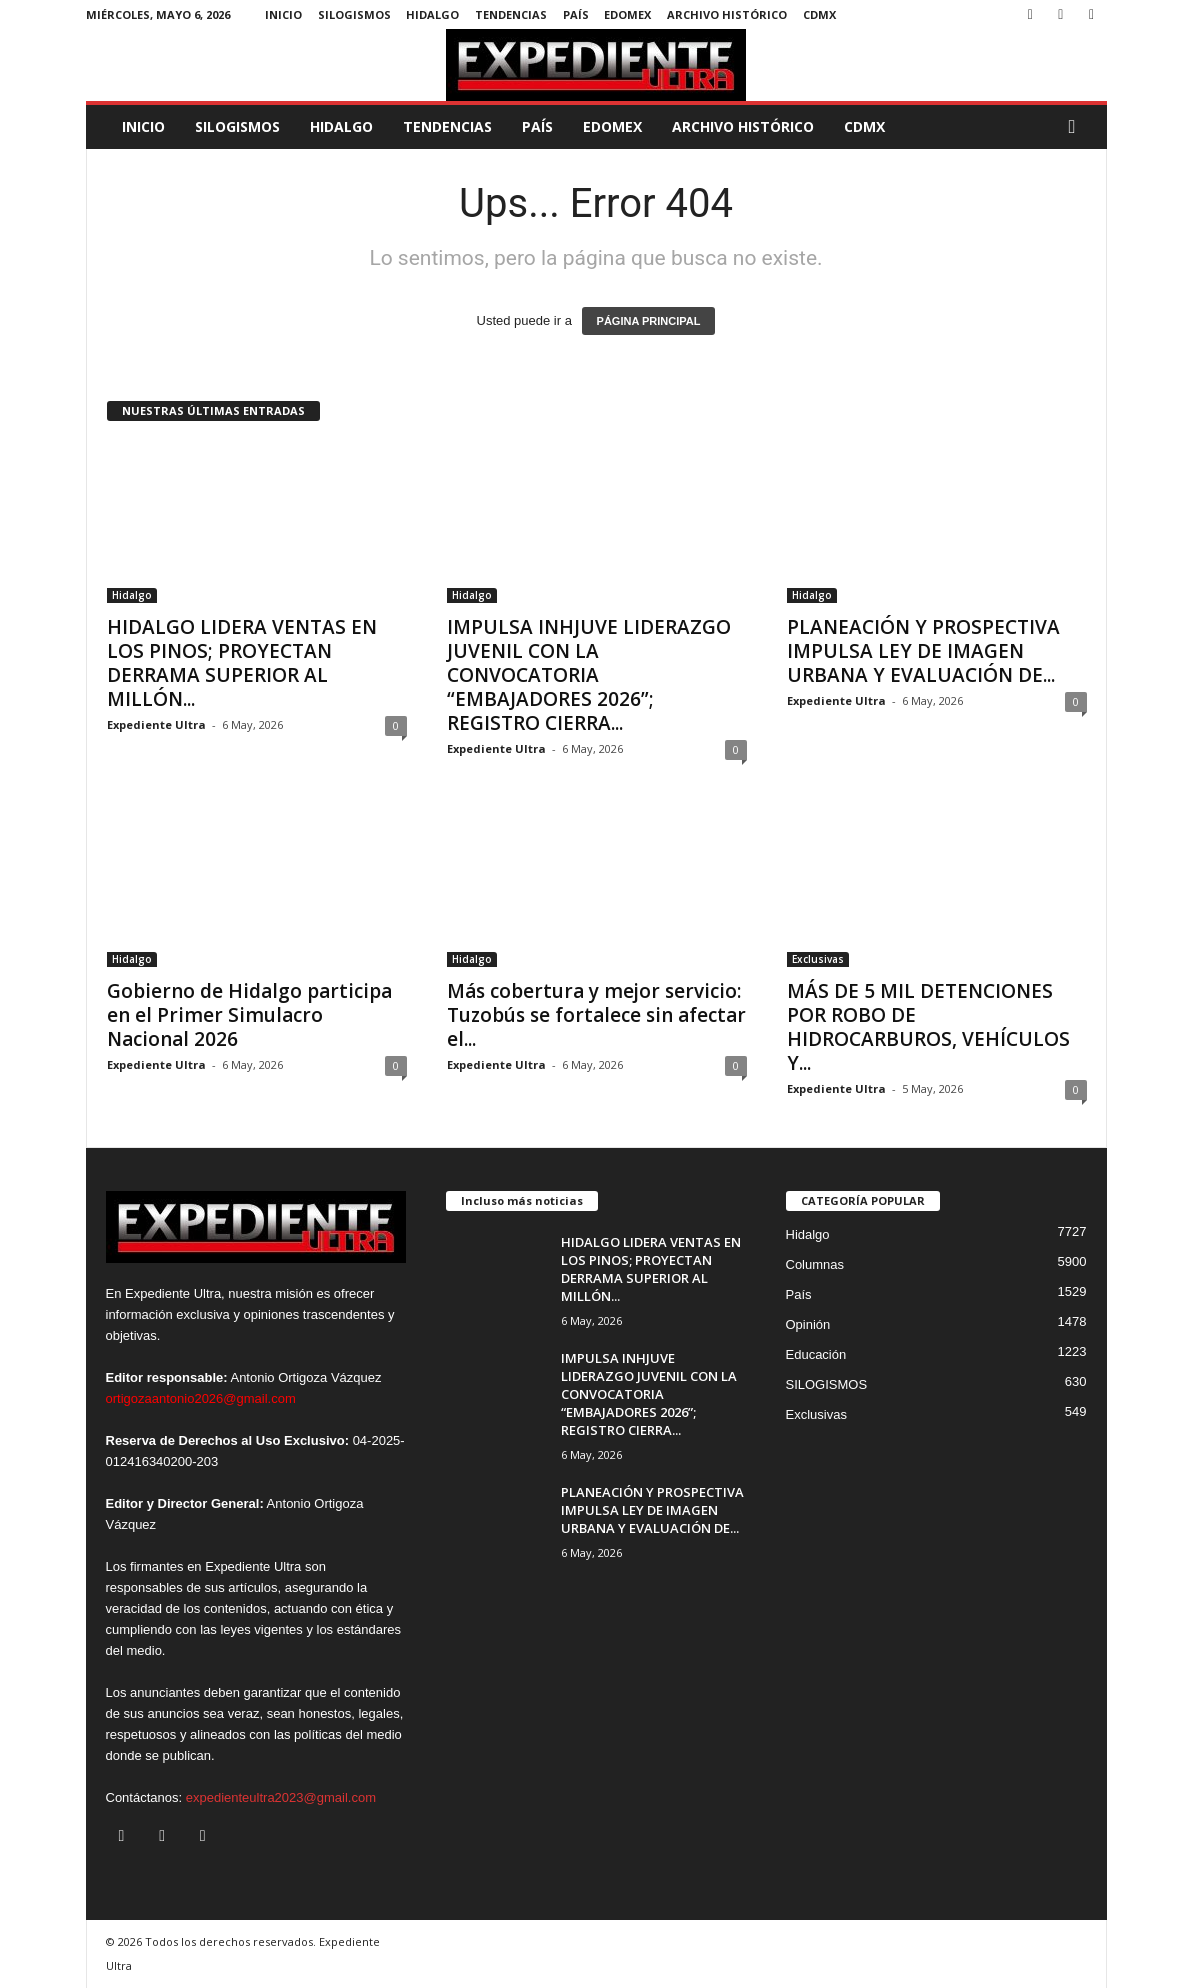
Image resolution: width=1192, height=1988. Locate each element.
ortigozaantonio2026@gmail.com (201, 1398)
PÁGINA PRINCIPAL (649, 321)
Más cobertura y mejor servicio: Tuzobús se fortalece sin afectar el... (596, 1015)
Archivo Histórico (727, 14)
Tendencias (511, 14)
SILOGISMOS (354, 14)
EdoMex (627, 14)
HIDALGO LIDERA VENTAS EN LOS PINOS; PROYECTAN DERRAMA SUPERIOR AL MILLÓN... (242, 663)
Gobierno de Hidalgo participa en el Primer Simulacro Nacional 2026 (249, 1015)
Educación (816, 1354)
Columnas (815, 1264)
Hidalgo (432, 14)
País (576, 14)
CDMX (819, 14)
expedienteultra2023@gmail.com (281, 1797)
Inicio (283, 14)
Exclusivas (818, 959)
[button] (1077, 127)
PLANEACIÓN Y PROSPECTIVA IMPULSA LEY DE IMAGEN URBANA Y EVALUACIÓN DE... (923, 651)
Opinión (808, 1324)
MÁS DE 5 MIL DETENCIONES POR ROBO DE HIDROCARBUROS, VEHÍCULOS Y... (928, 1027)
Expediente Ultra (156, 724)
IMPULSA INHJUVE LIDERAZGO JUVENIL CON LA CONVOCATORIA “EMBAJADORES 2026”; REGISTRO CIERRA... (589, 675)
